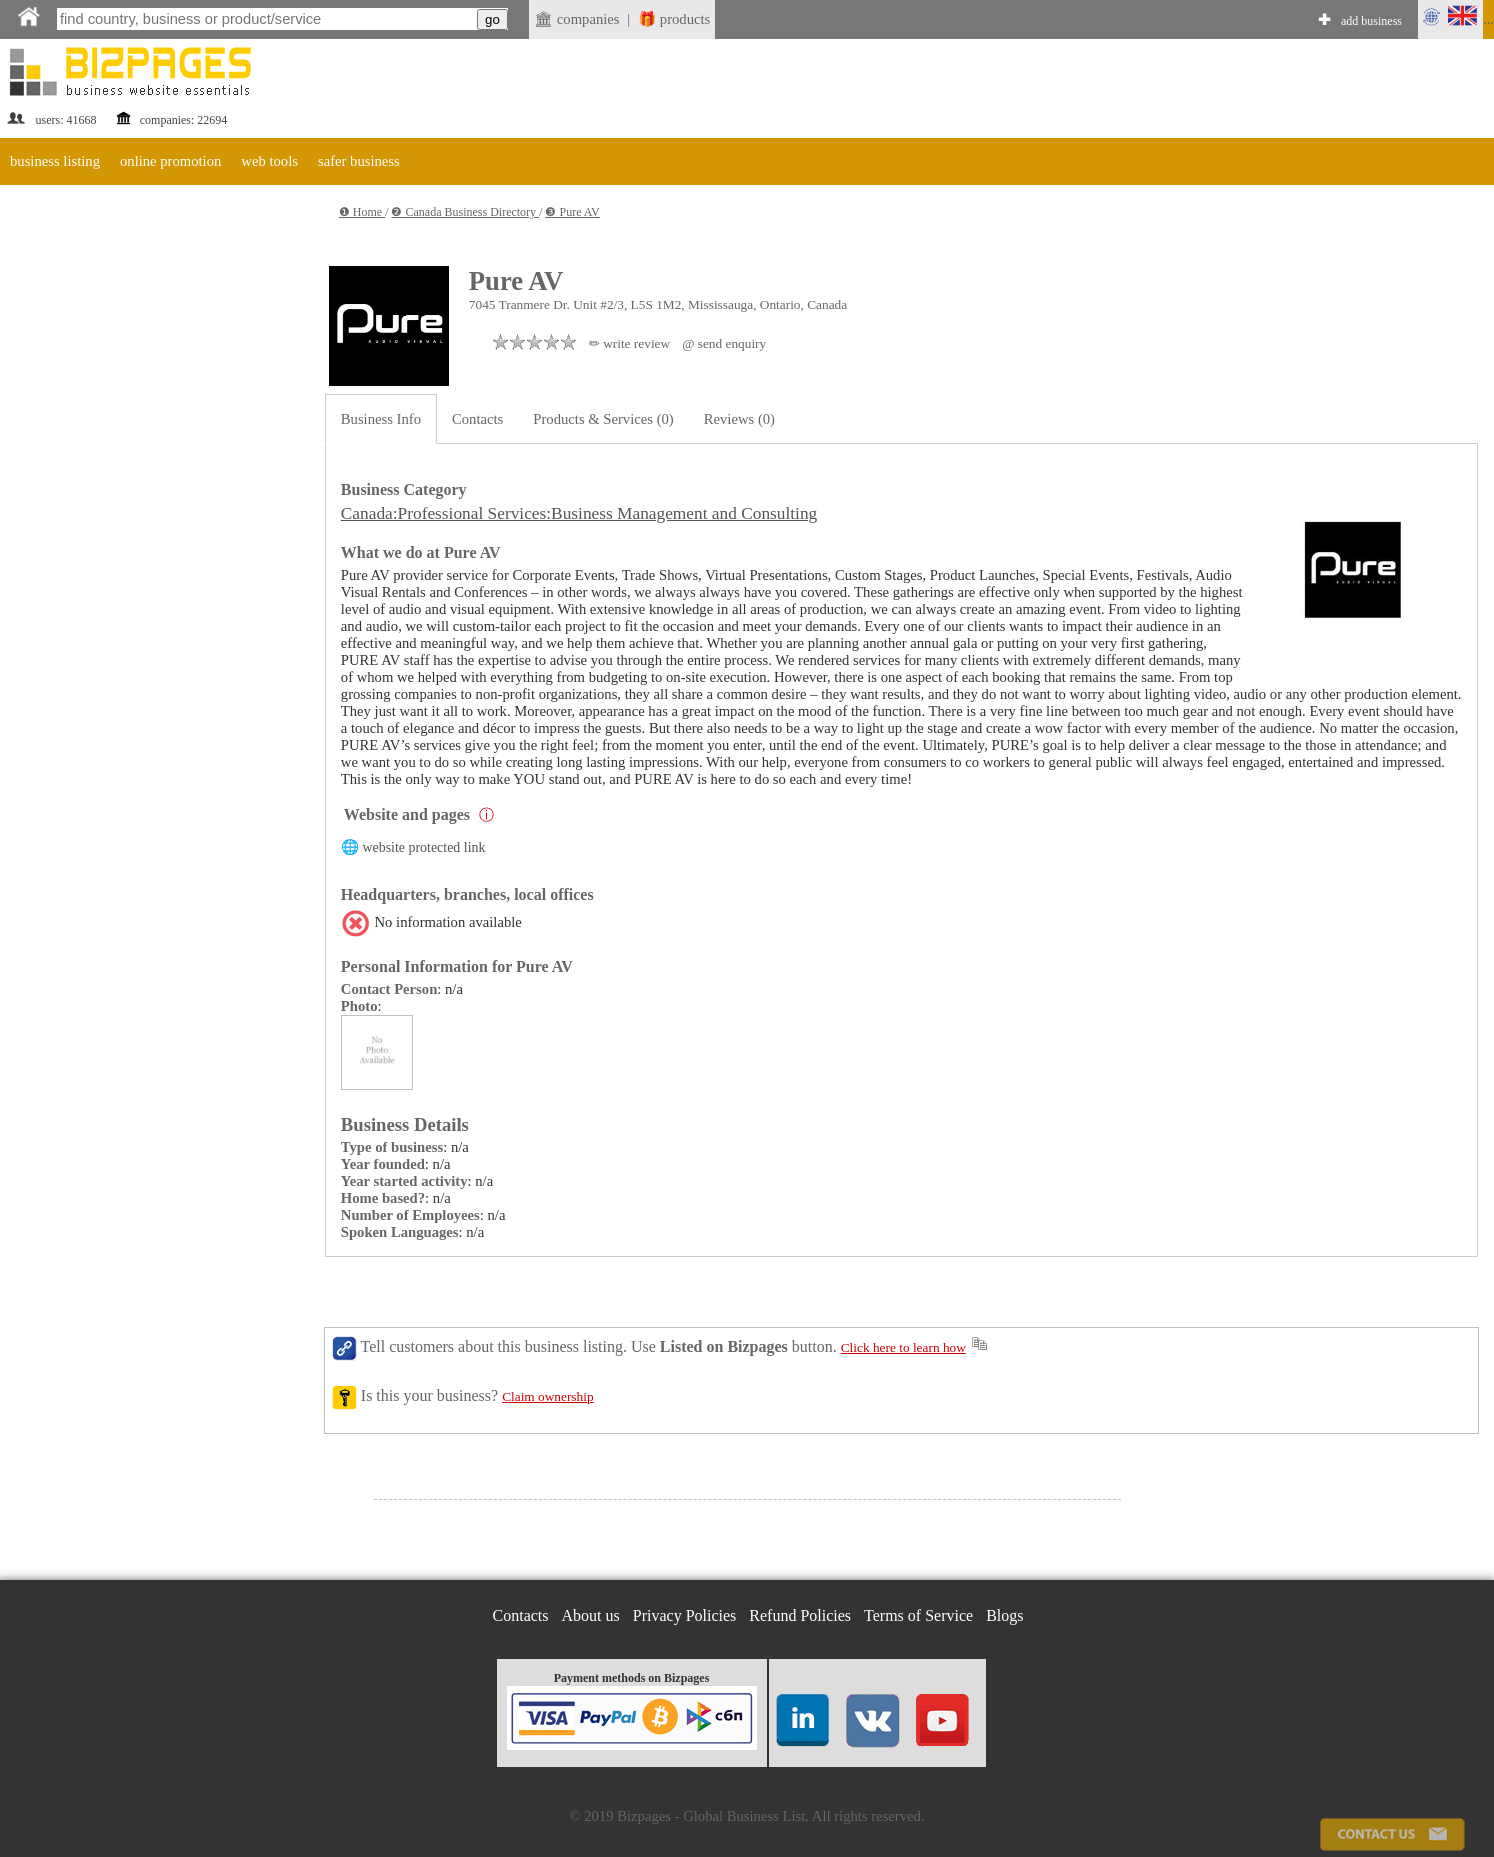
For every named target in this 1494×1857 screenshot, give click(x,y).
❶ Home (362, 212)
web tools (269, 161)
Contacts (477, 419)
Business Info (381, 419)
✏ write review (629, 343)
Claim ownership (547, 1396)
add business (1371, 21)
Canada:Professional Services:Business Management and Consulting (579, 513)
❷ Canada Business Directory (465, 212)
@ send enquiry (724, 343)
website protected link (423, 847)
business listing (55, 161)
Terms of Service (918, 1615)
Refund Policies (800, 1615)
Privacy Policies (685, 1615)
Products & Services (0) (603, 419)
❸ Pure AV (572, 212)
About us (591, 1615)
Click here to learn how (903, 1347)
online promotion (170, 161)
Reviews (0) (739, 419)
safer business (359, 161)
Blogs (1004, 1615)
